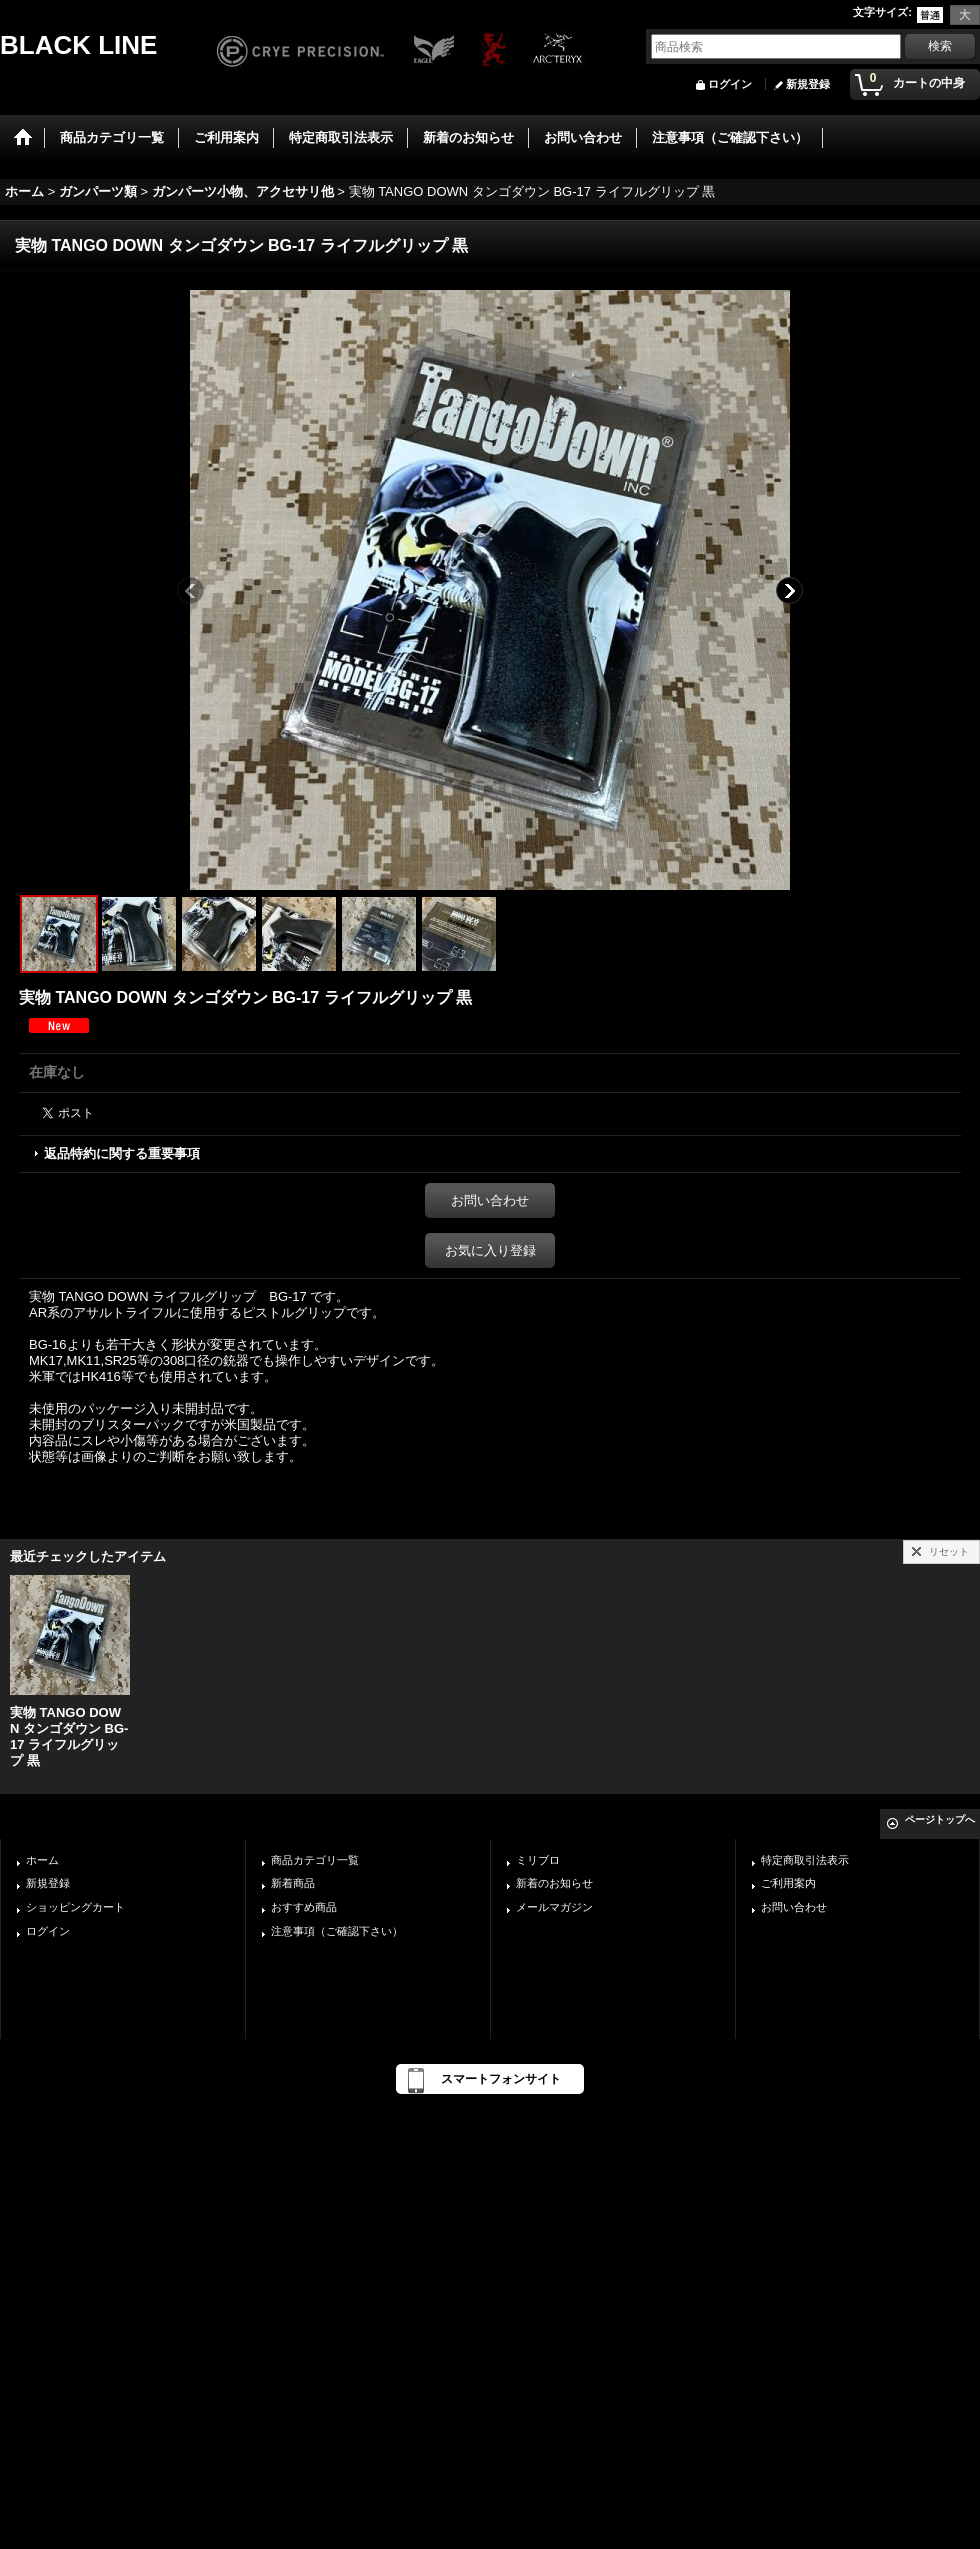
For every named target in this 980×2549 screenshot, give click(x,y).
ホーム (42, 1860)
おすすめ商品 (304, 1907)
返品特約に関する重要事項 (122, 1153)
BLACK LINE (78, 45)
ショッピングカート (75, 1907)
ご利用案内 (788, 1883)
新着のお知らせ (554, 1883)
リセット (949, 1551)
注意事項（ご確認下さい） (337, 1931)
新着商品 (293, 1883)
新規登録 (808, 84)
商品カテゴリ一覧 (315, 1860)
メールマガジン (554, 1907)
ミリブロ (538, 1860)
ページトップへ (940, 1819)
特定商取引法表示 (805, 1860)
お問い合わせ (490, 1200)
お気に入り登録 (490, 1250)
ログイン (730, 84)
